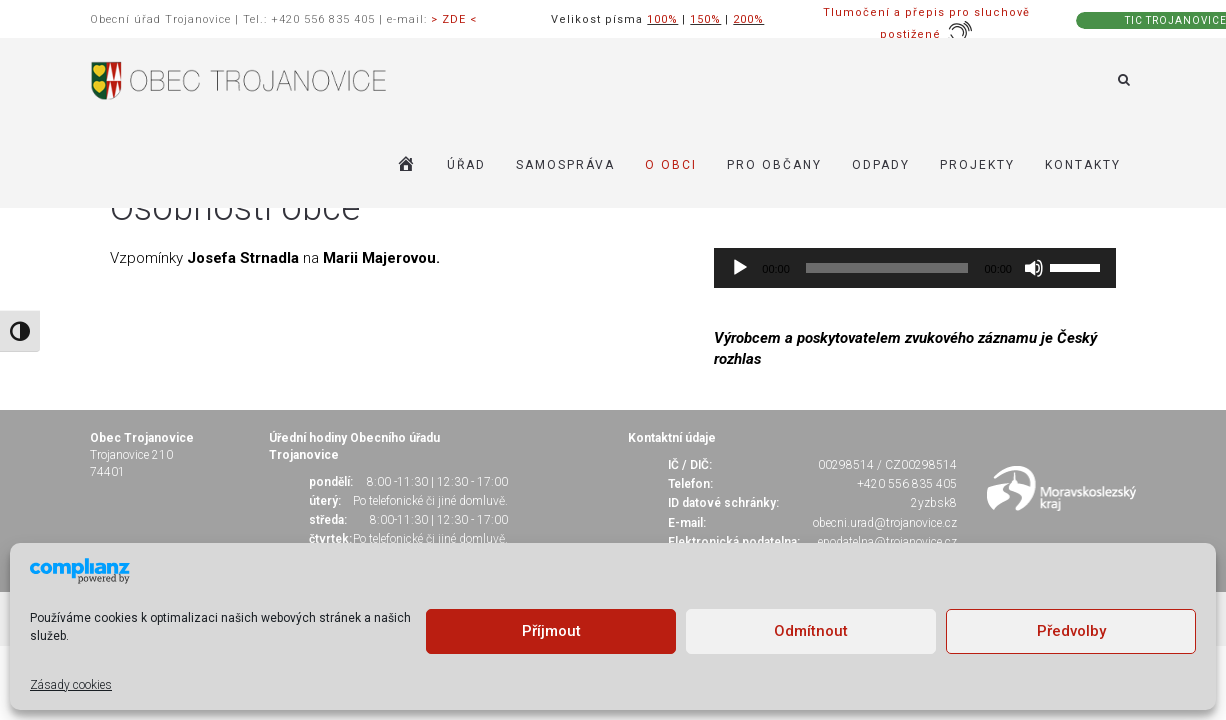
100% (662, 19)
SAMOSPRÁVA (565, 165)
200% (748, 19)
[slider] (887, 268)
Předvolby (1071, 631)
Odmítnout (811, 631)
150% (705, 19)
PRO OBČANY (774, 165)
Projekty (977, 165)
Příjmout (551, 631)
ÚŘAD (466, 165)
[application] (915, 268)
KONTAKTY (1083, 165)
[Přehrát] (740, 268)
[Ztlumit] (1034, 268)
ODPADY (881, 165)
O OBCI (671, 165)
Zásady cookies (71, 685)
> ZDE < (454, 19)
